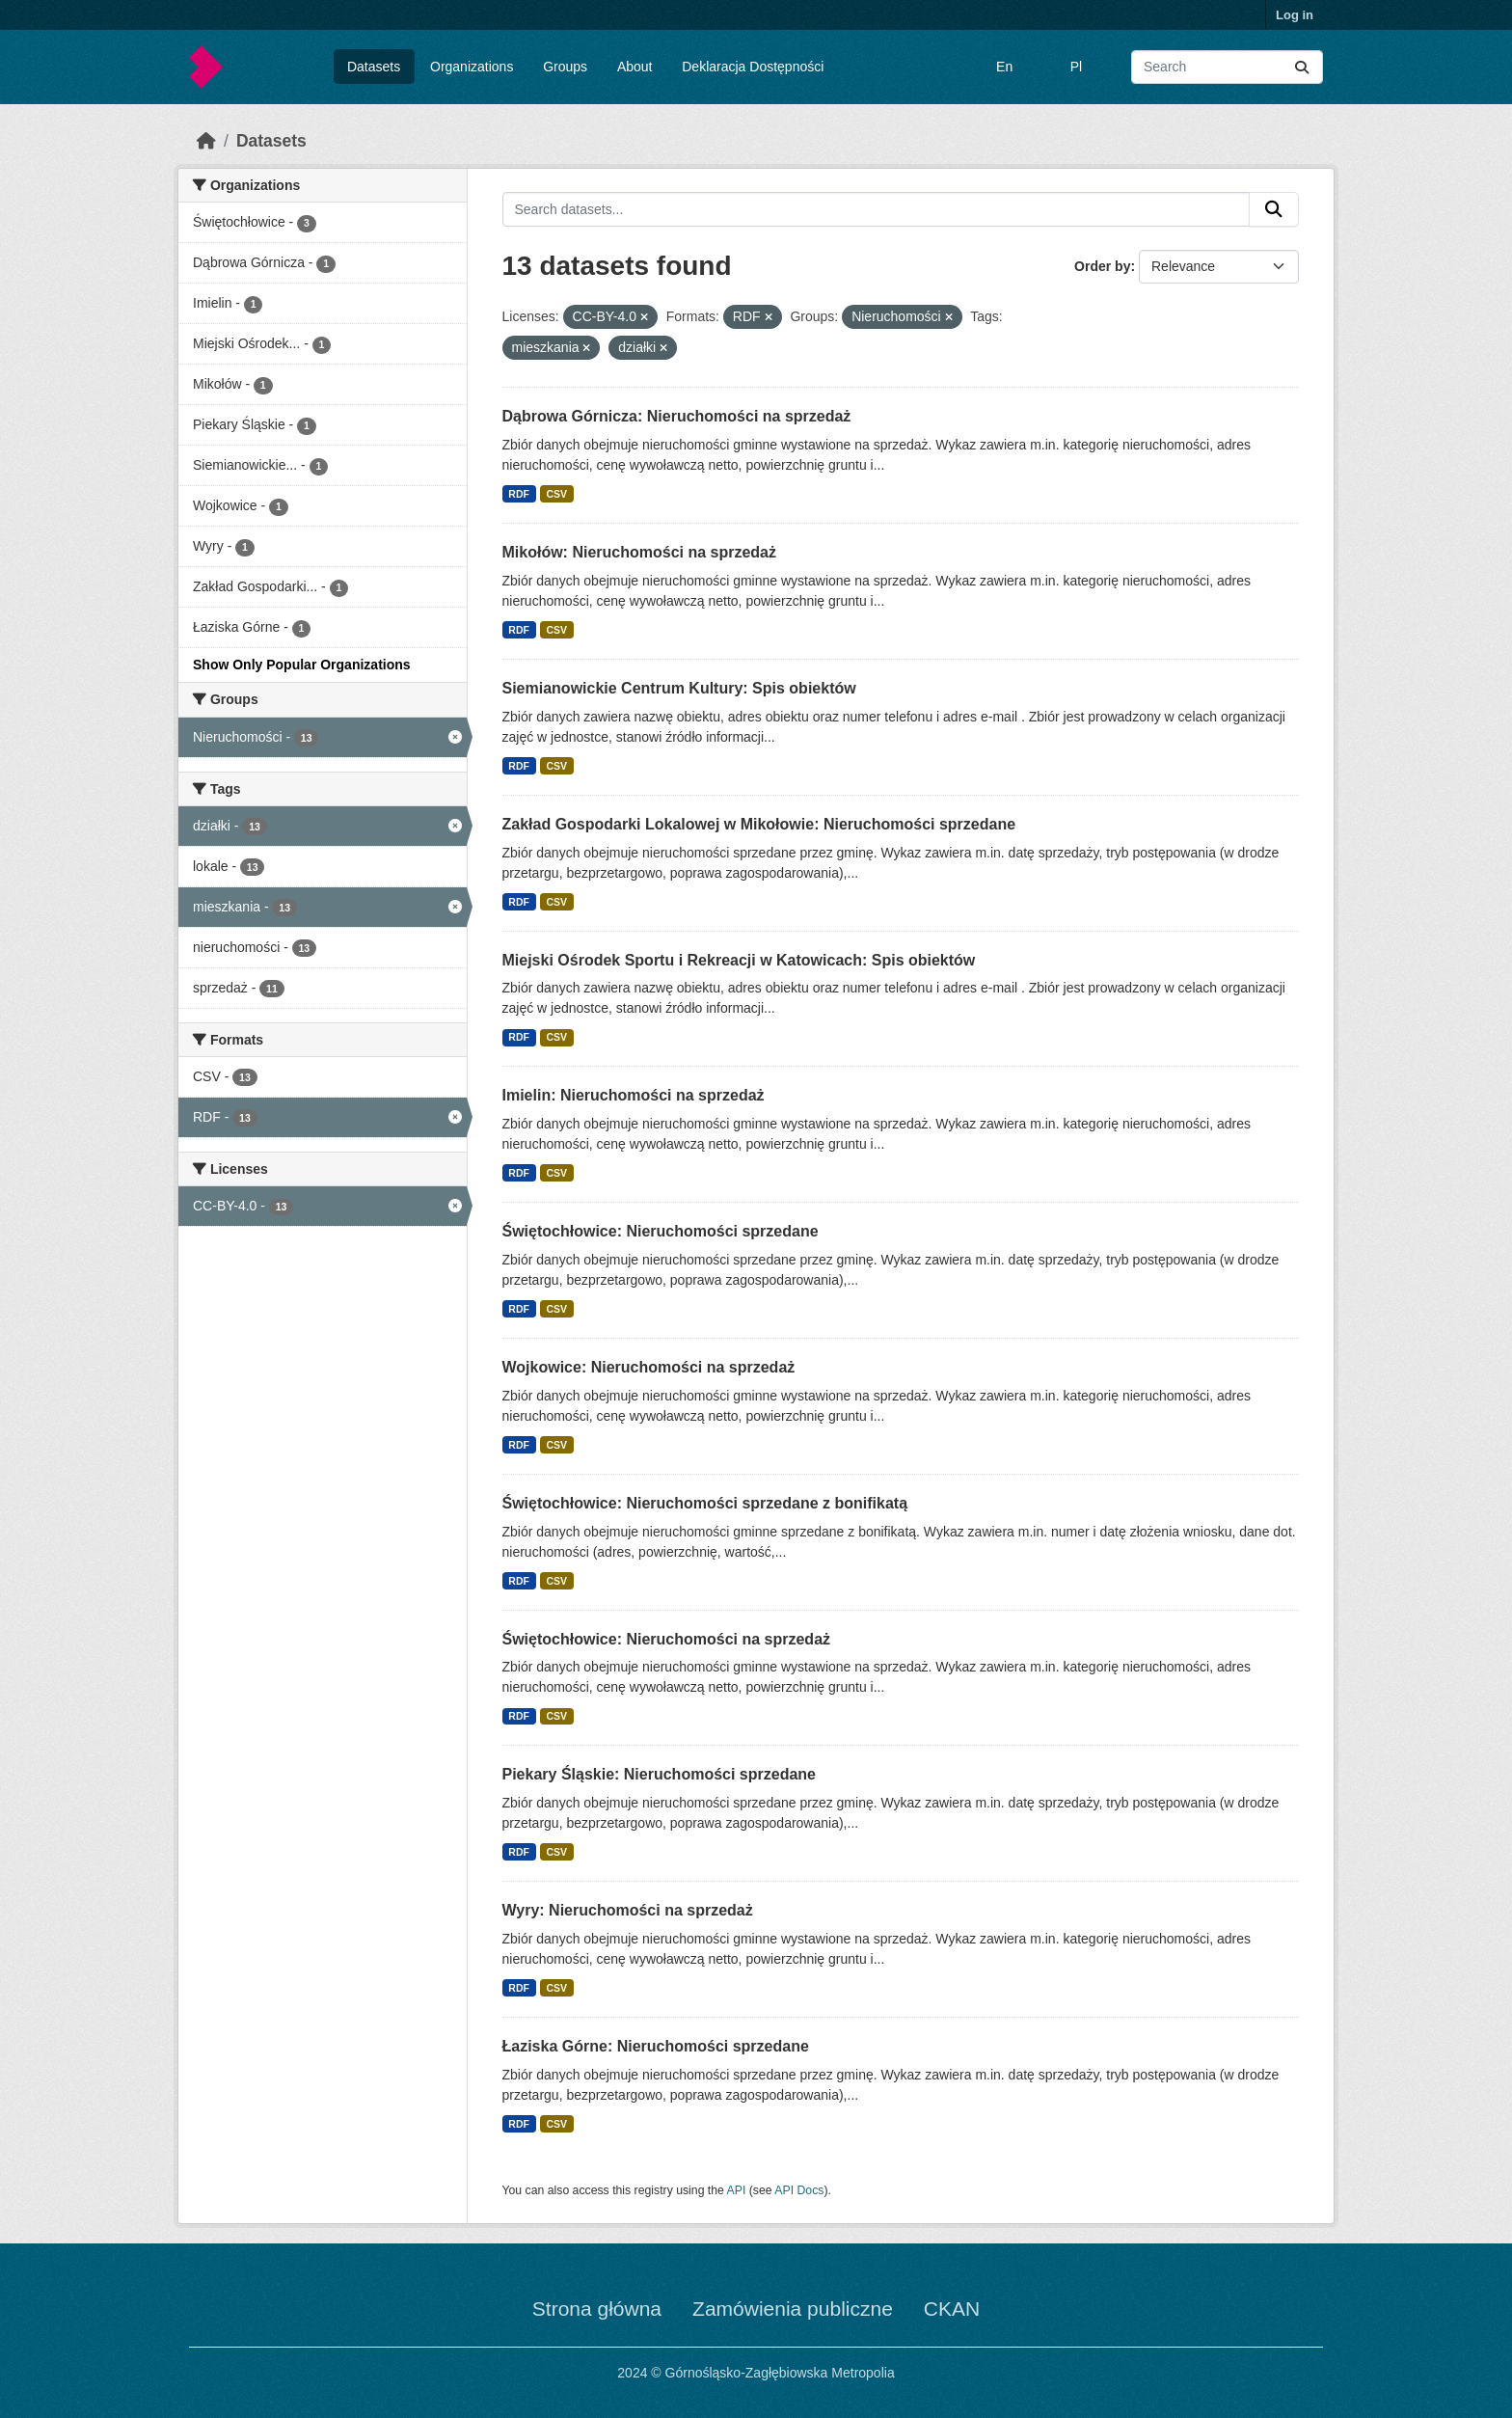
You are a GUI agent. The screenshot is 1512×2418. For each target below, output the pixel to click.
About (635, 66)
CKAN (952, 2308)
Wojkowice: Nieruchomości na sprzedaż (649, 1367)
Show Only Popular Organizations (302, 664)
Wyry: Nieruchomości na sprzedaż (627, 1910)
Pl (1076, 66)
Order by (1102, 266)
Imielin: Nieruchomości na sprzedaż (633, 1095)
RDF (518, 494)
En (1004, 66)
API (736, 2190)
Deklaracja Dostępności (753, 66)
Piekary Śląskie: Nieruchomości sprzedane (659, 1774)
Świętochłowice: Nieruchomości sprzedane (660, 1231)
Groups (565, 66)
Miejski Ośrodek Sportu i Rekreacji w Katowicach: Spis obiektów (739, 960)
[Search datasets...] (1227, 67)
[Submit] (1301, 67)
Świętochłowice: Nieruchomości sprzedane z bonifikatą (705, 1503)
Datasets (373, 66)
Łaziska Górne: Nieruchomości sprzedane (655, 2046)
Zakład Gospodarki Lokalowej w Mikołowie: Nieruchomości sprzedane (759, 824)
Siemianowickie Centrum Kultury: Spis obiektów (679, 688)
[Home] (206, 140)
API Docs (799, 2190)
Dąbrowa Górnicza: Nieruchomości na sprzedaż (676, 416)
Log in (1294, 15)
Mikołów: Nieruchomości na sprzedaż (639, 552)
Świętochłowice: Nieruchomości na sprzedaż (666, 1639)
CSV (556, 494)
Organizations (471, 66)
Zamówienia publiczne (792, 2308)
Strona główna (597, 2308)
